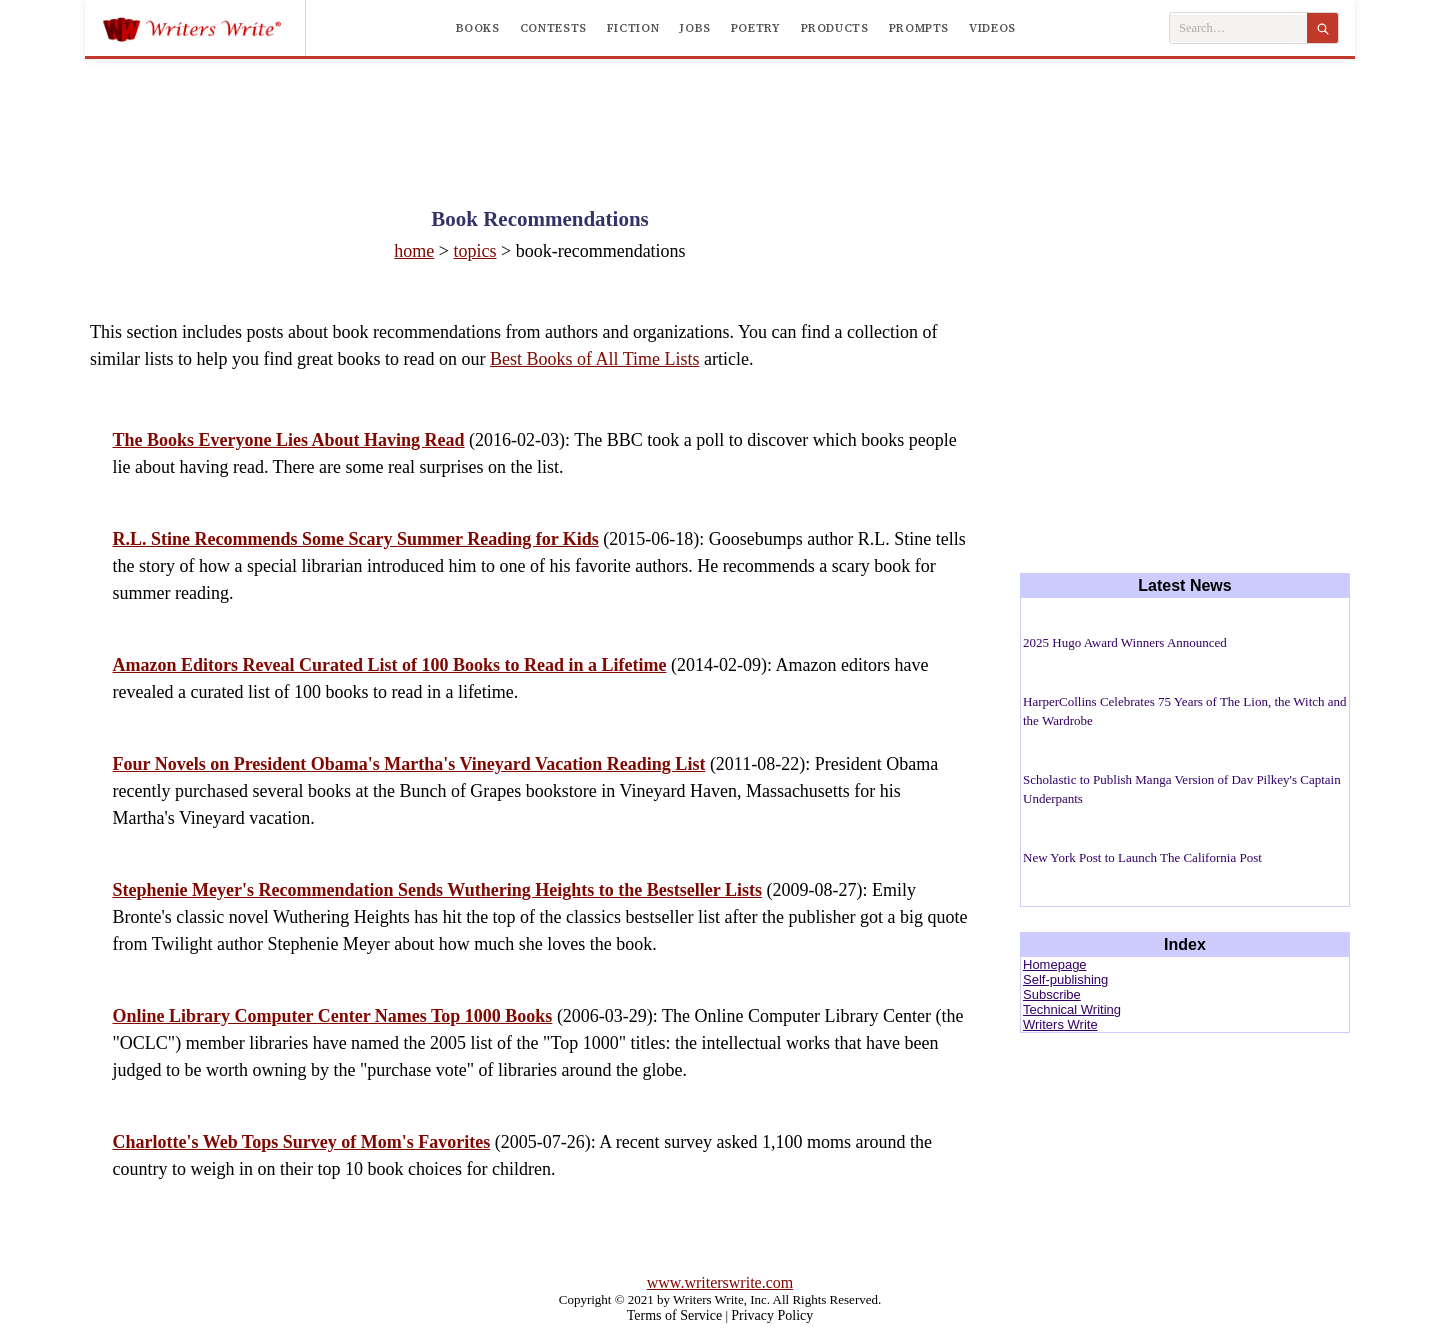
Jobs (695, 28)
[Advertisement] (720, 114)
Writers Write (1060, 1024)
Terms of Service (674, 1315)
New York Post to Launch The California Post (1142, 857)
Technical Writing (1072, 1009)
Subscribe (1052, 994)
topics (475, 251)
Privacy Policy (772, 1315)
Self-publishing (1065, 979)
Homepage (1055, 964)
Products (835, 28)
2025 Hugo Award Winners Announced (1125, 642)
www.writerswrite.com (720, 1282)
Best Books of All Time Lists (595, 359)
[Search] (1322, 28)
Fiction (633, 28)
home (414, 251)
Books (478, 28)
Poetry (756, 28)
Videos (992, 28)
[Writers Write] (203, 28)
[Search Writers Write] (1238, 28)
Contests (553, 28)
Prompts (919, 28)
